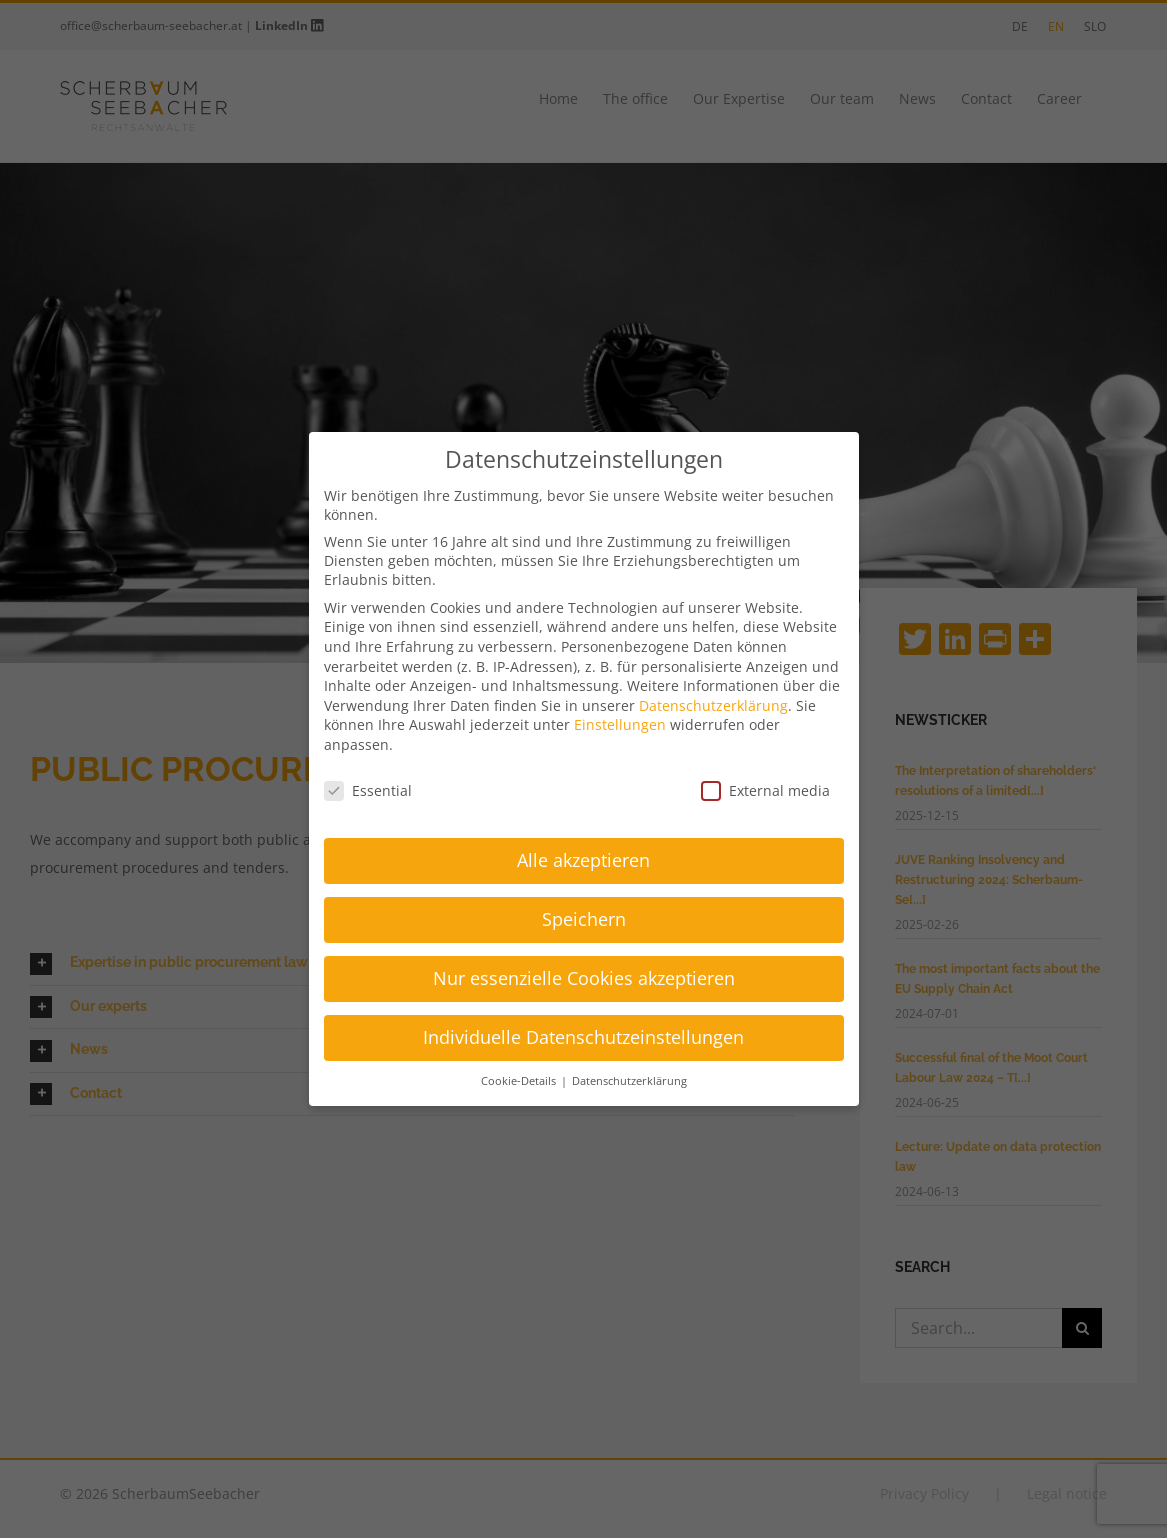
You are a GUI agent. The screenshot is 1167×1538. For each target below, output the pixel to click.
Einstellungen (620, 724)
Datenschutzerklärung (713, 705)
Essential (368, 790)
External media (765, 790)
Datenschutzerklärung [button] (629, 1081)
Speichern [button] (584, 919)
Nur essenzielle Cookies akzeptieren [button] (584, 978)
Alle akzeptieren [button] (583, 860)
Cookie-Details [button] (520, 1081)
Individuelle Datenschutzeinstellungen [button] (583, 1037)
